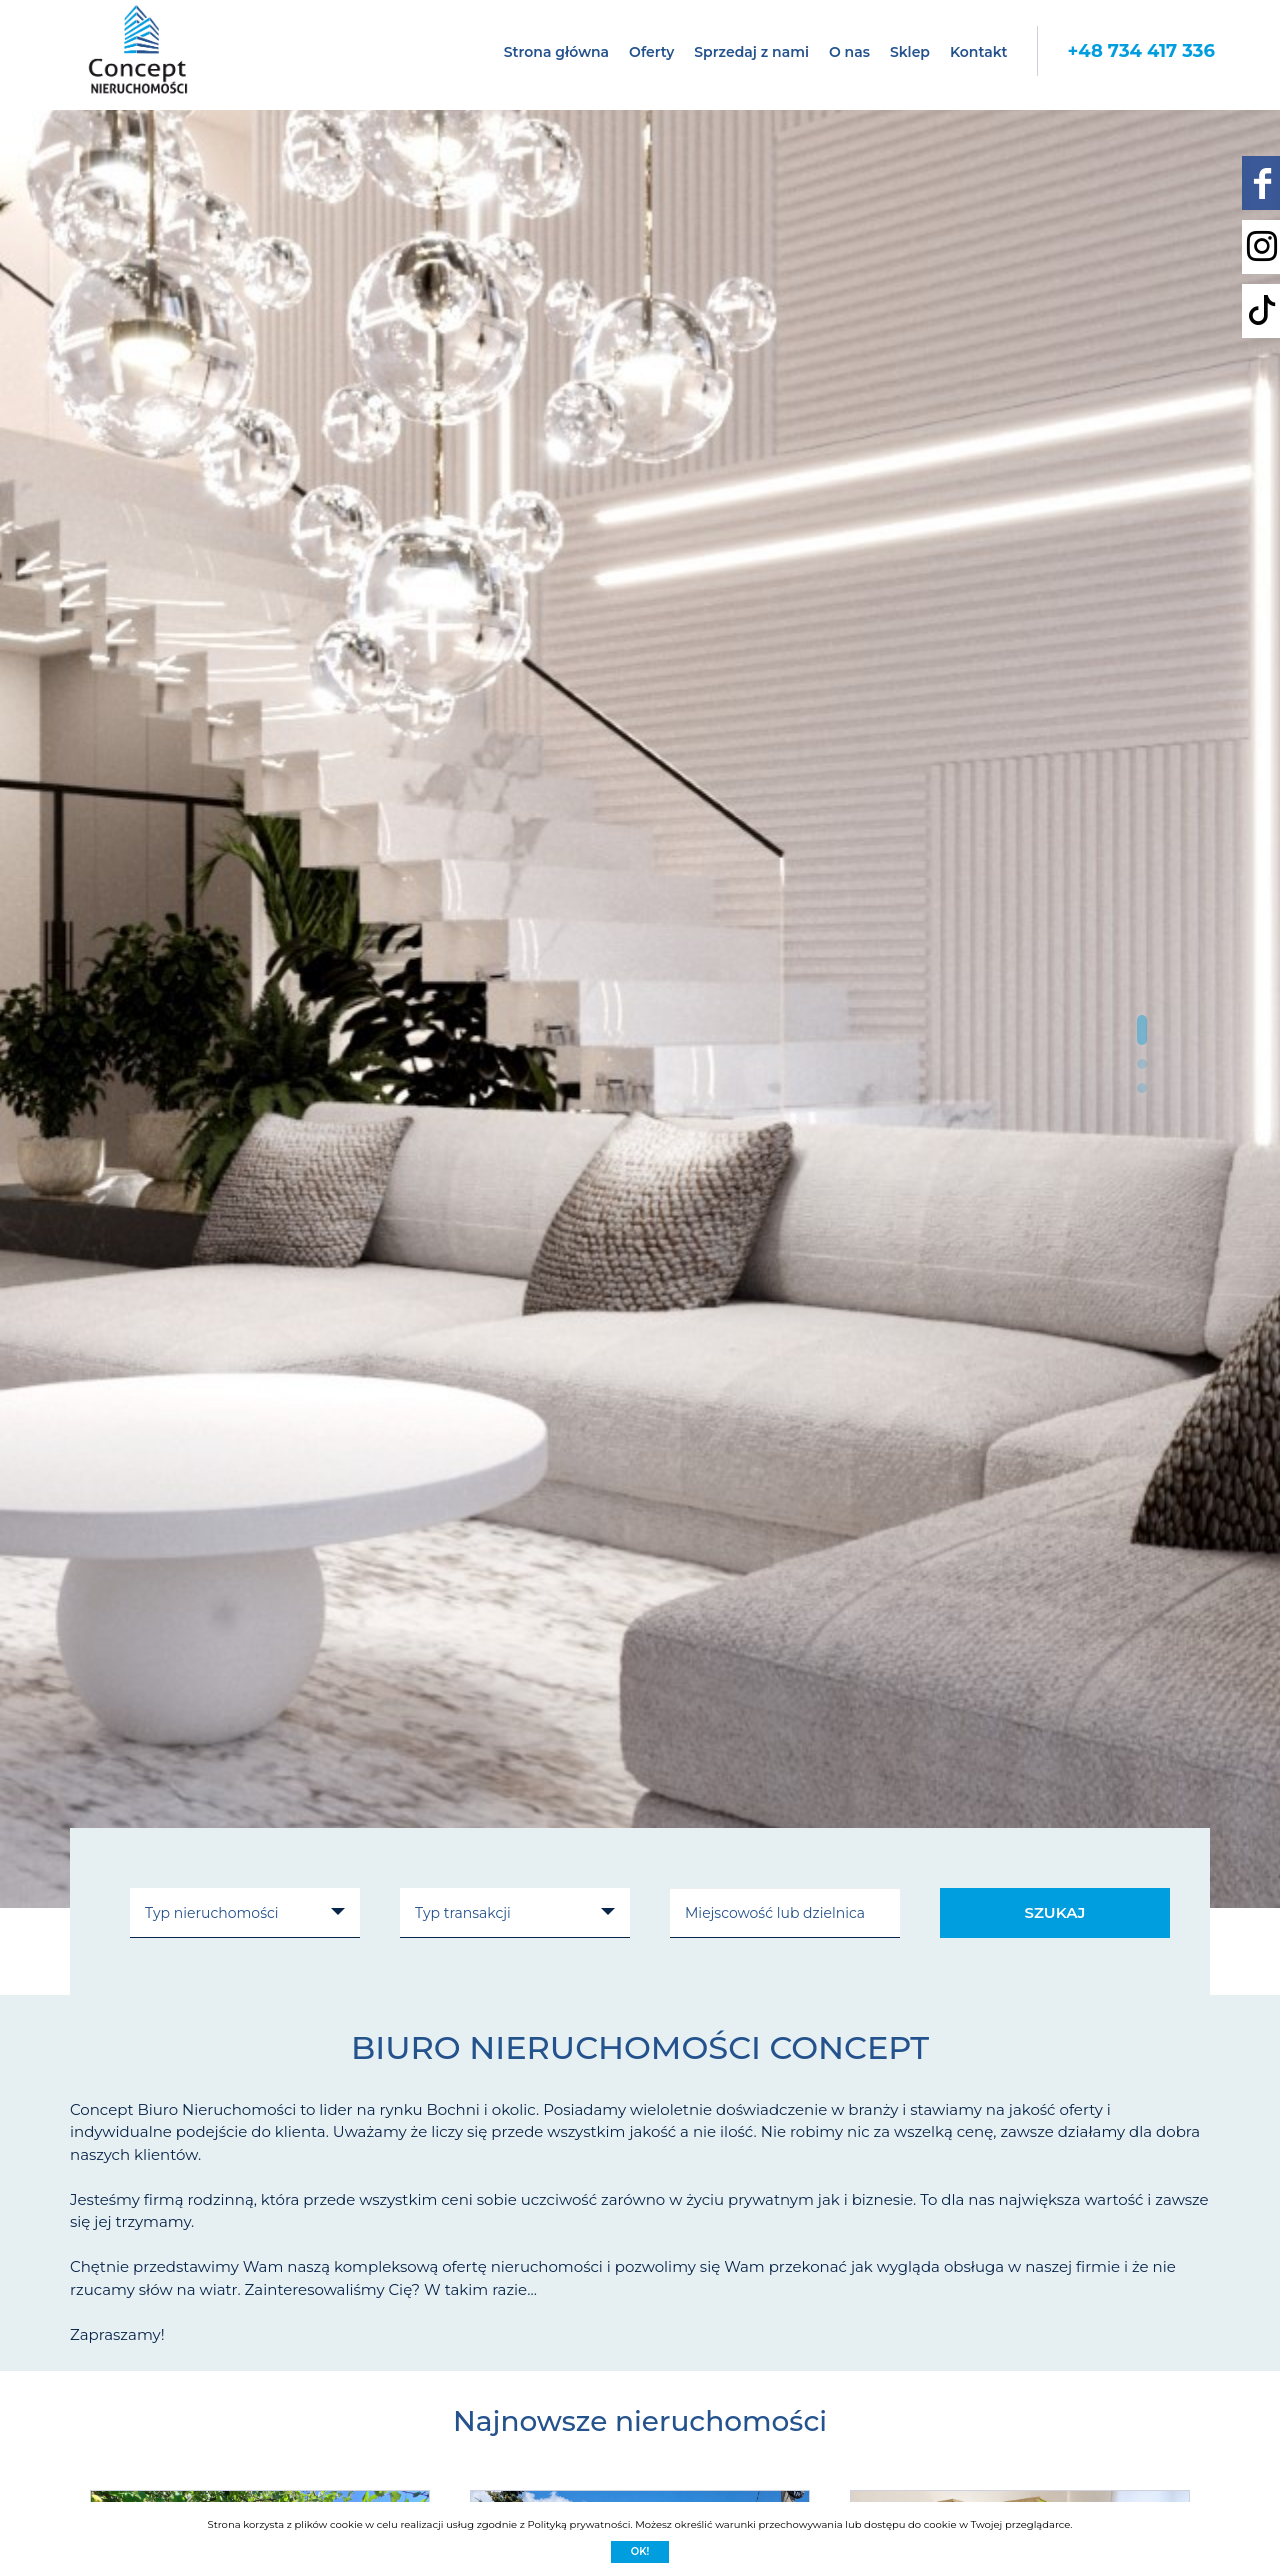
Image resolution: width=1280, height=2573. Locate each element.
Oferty (651, 52)
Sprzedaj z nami (751, 52)
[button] (1142, 1030)
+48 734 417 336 (1141, 51)
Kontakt (979, 52)
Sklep (910, 52)
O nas (849, 52)
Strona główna (556, 52)
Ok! (640, 2551)
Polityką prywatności (578, 2524)
